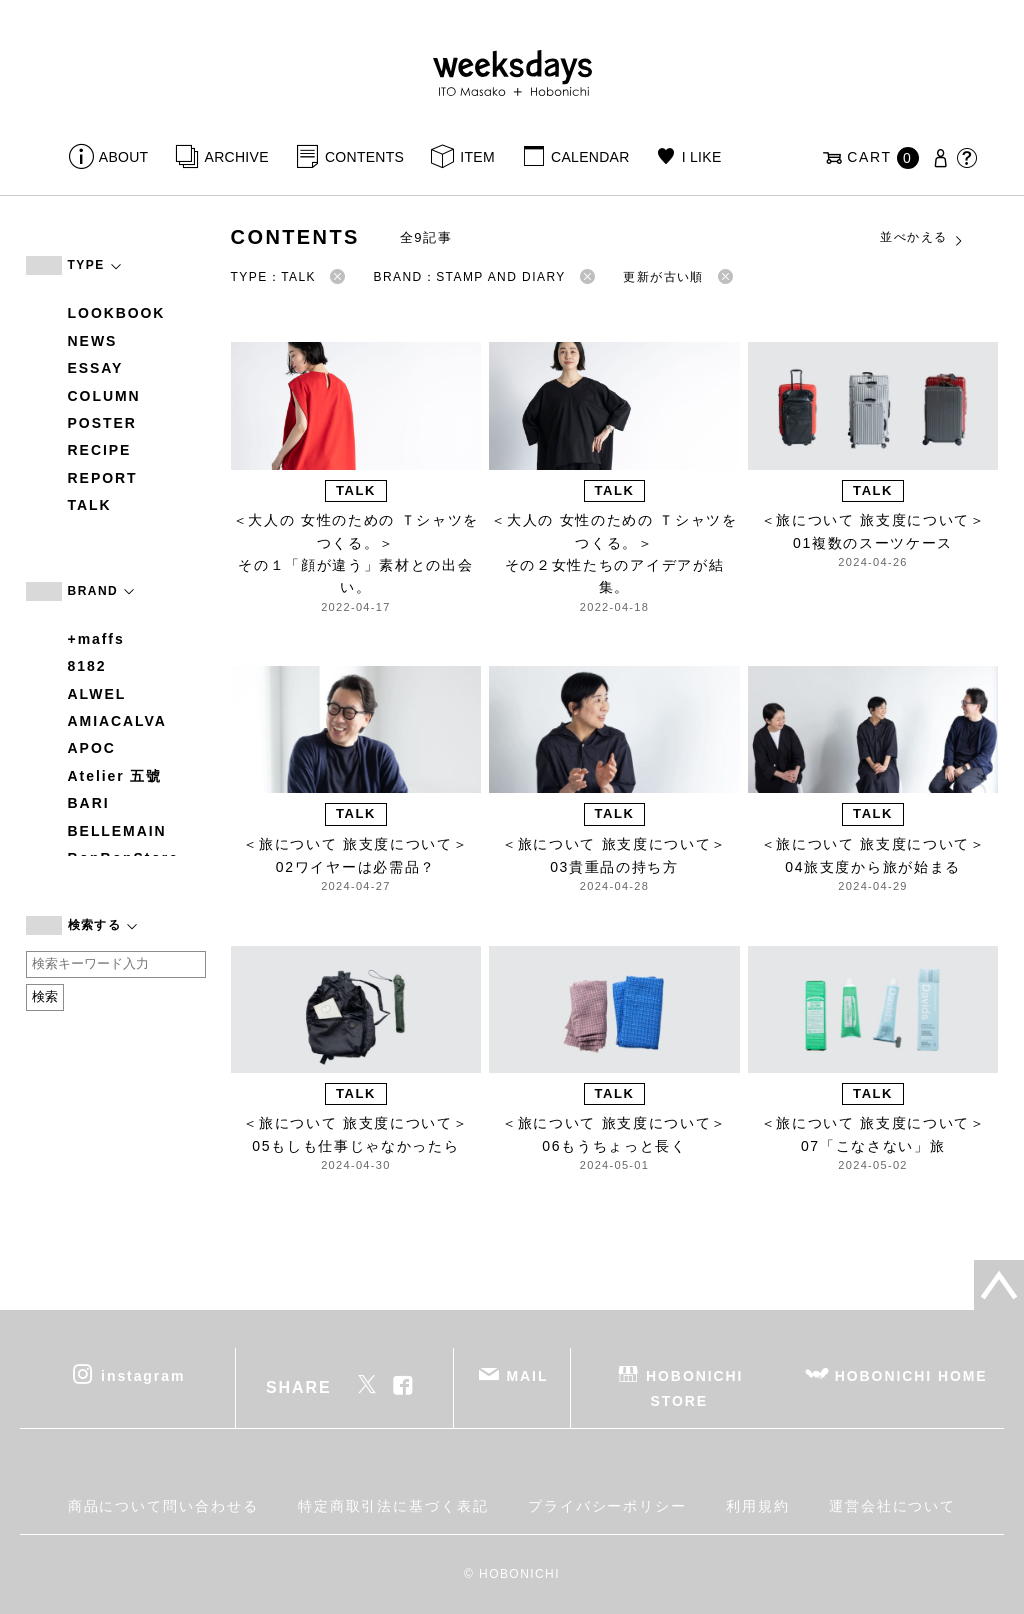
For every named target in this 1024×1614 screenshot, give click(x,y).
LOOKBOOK (117, 313)
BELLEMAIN (117, 831)
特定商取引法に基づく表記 (393, 1506)
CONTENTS (364, 157)
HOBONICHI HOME (911, 1376)
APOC (92, 748)
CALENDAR (590, 157)
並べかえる (922, 238)
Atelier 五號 (115, 776)
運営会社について (892, 1506)
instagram (143, 1376)
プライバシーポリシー (607, 1506)
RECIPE (100, 450)
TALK (90, 505)
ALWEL (97, 694)
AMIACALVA (117, 721)
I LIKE (702, 157)
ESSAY (96, 368)
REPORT (103, 478)
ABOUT (124, 157)
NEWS (93, 341)
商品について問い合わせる (163, 1506)
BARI (89, 803)
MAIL (527, 1376)
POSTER (102, 423)
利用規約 (758, 1506)
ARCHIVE (237, 157)
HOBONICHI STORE (694, 1388)
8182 (87, 666)
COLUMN (104, 396)
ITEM (477, 157)
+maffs (96, 639)
